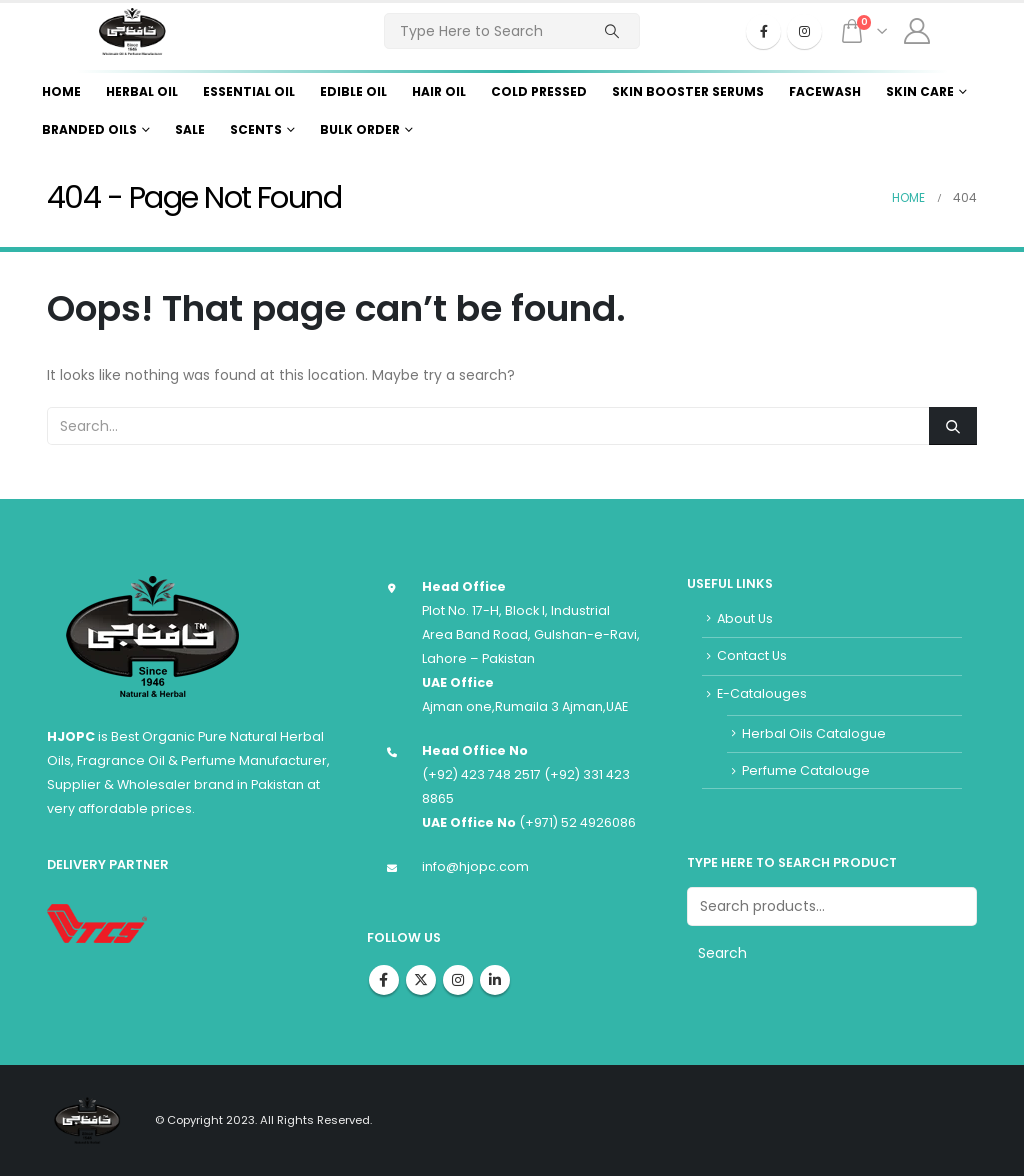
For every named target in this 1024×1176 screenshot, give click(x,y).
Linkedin (495, 980)
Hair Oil (439, 91)
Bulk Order (360, 129)
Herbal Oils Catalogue (814, 733)
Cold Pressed (539, 91)
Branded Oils (89, 129)
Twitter (421, 980)
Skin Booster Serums (688, 91)
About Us (745, 618)
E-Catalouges (762, 693)
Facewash (825, 91)
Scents (256, 129)
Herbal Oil (142, 91)
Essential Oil (249, 91)
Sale (190, 129)
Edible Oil (353, 91)
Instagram (458, 980)
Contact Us (752, 655)
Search (722, 953)
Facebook (384, 980)
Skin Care (920, 91)
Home (61, 91)
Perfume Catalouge (806, 770)
